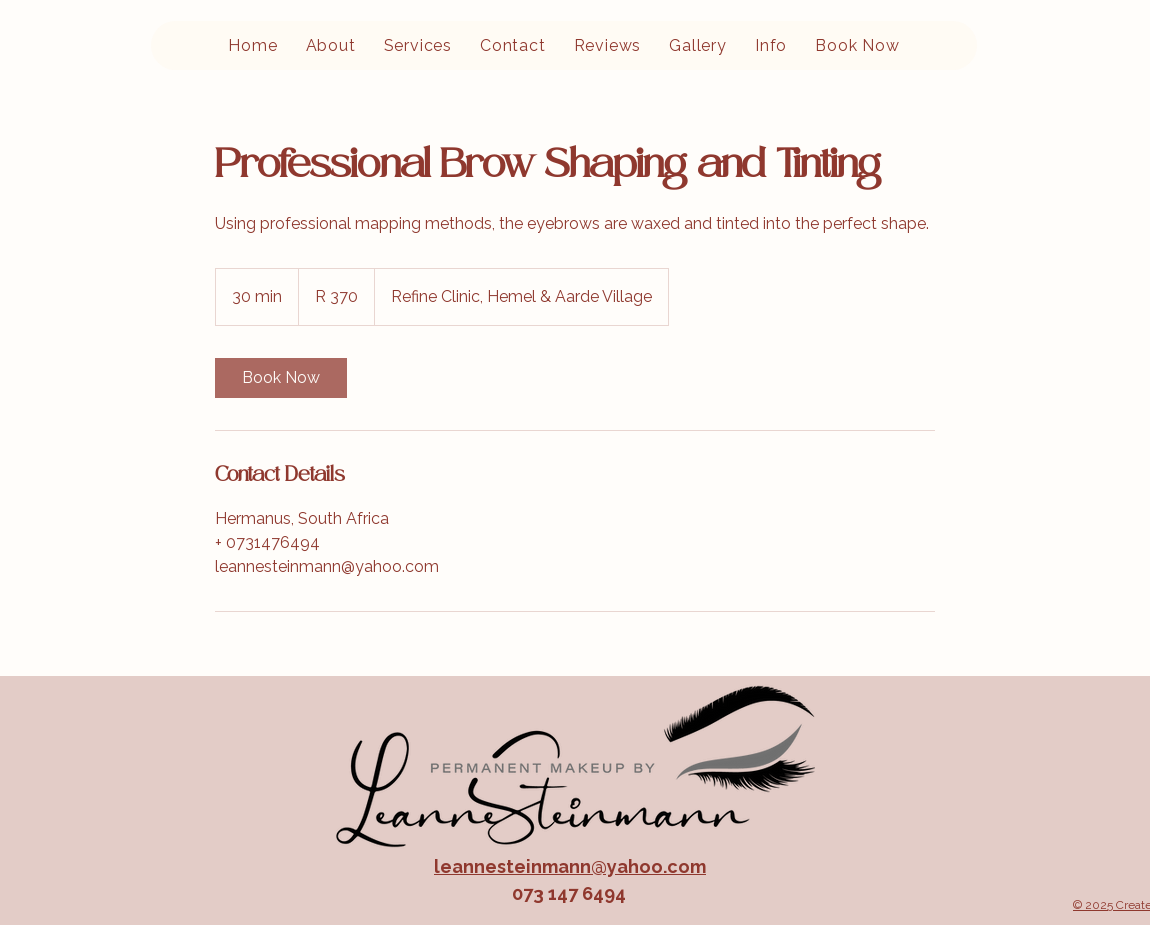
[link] (281, 378)
